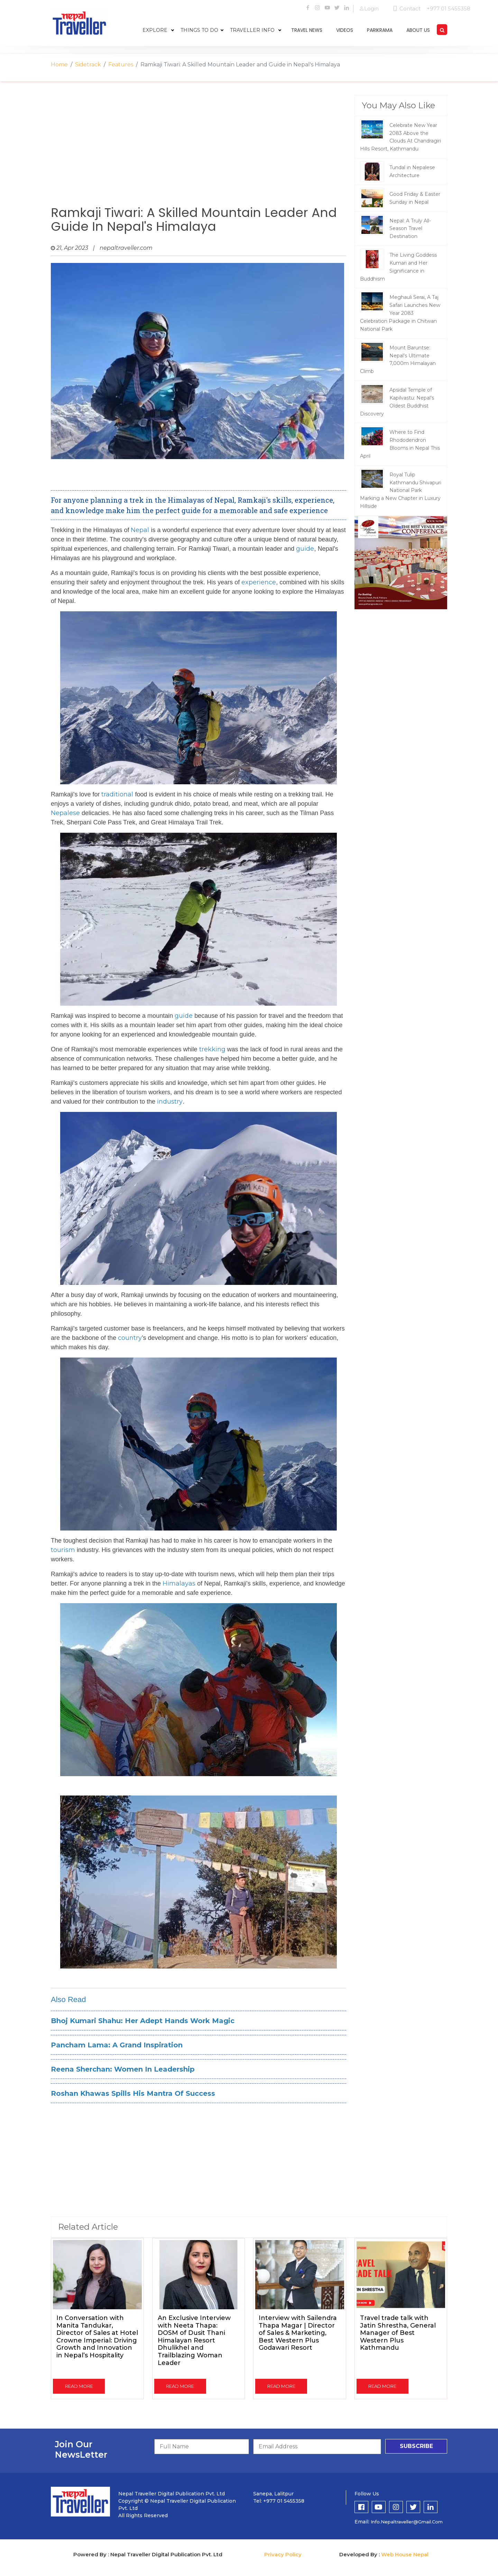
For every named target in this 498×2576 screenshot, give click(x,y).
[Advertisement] (198, 150)
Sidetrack (88, 64)
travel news (306, 30)
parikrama (380, 30)
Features (120, 64)
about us (418, 30)
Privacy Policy (283, 2554)
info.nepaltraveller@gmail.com (407, 2521)
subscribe (416, 2446)
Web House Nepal (404, 2554)
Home (59, 64)
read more (79, 2386)
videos (344, 30)
